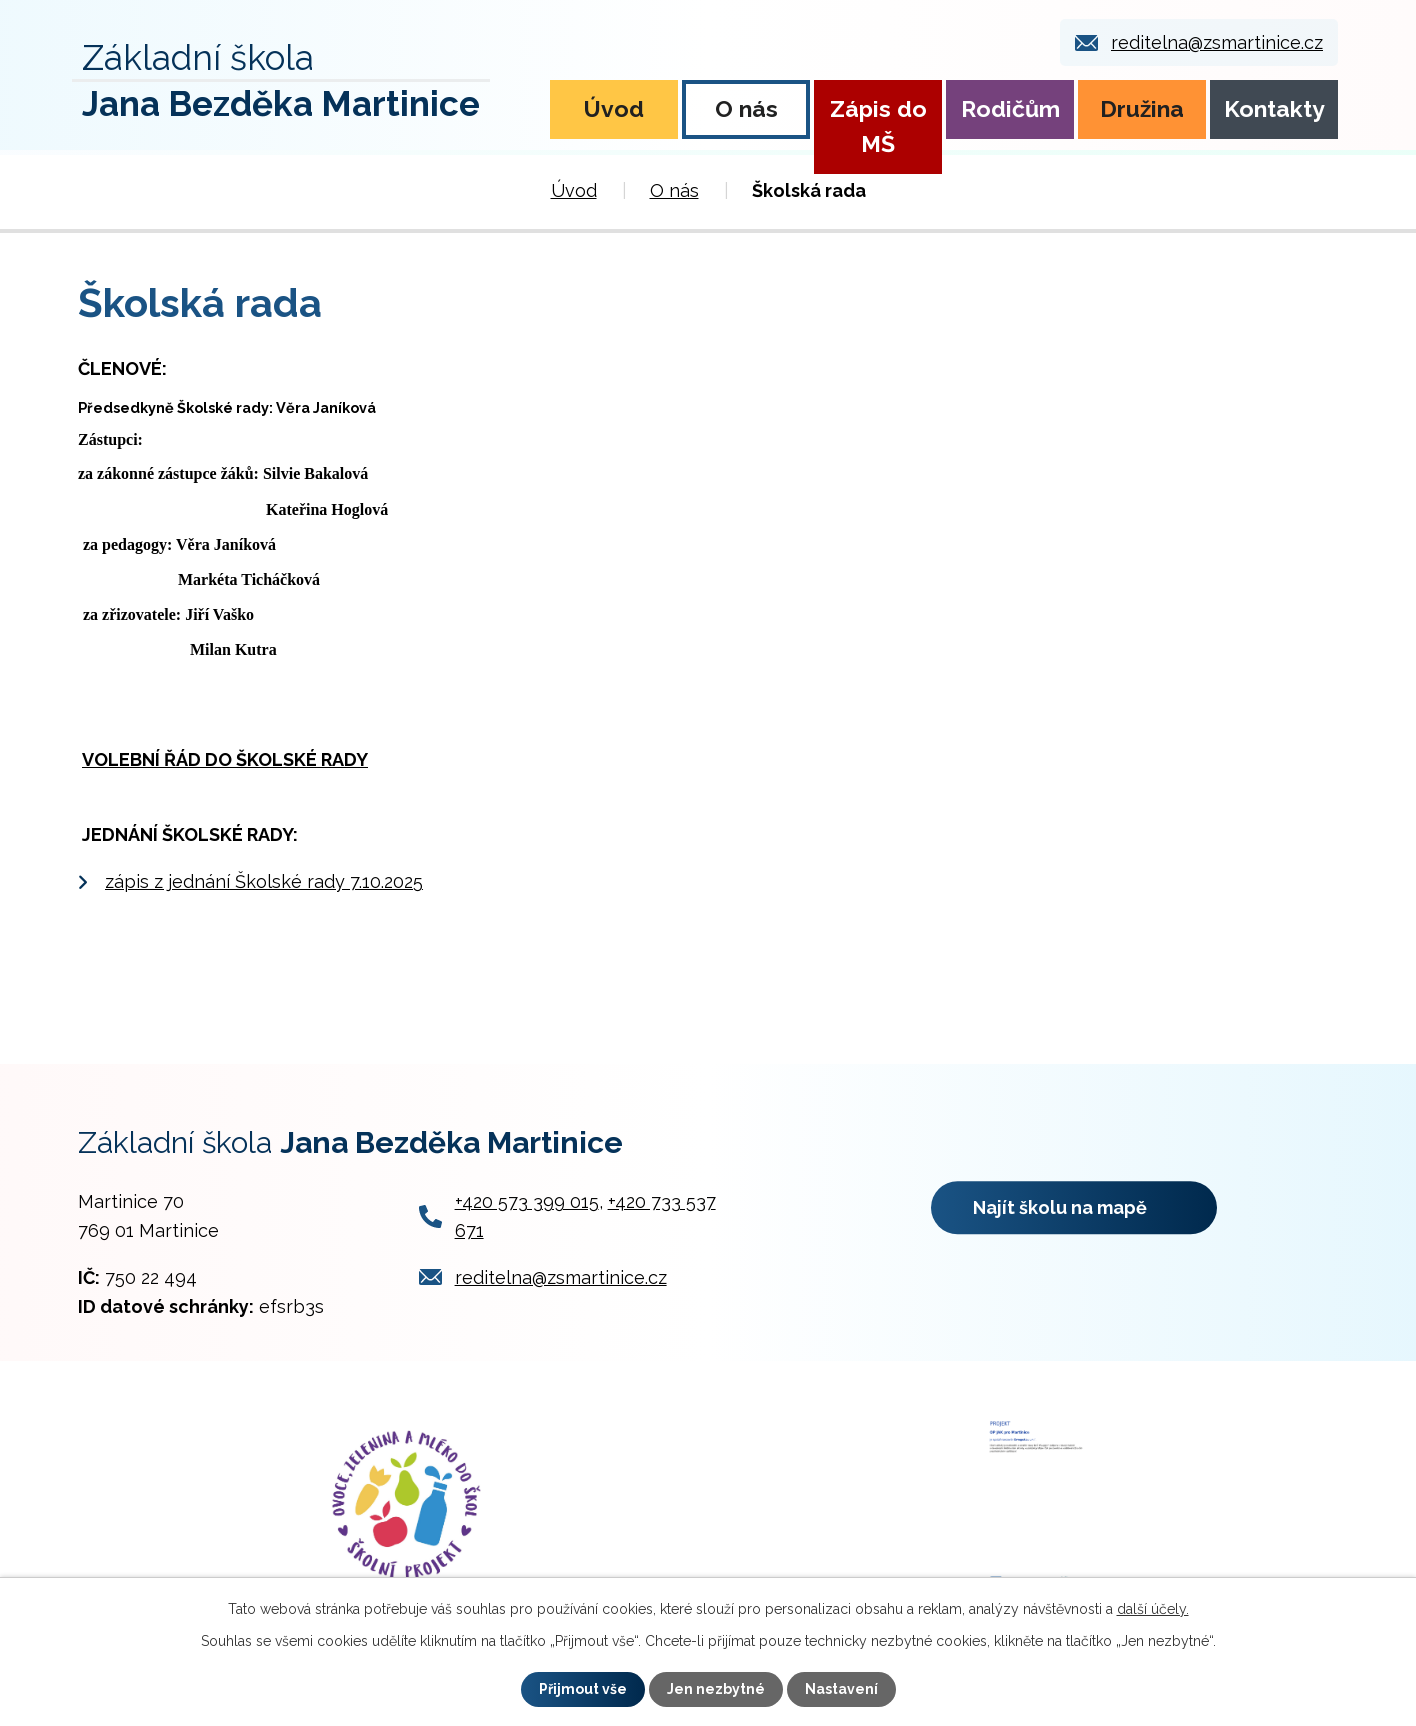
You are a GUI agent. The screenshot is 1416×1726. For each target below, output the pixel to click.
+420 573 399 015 (527, 1201)
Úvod (614, 108)
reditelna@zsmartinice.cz (1217, 42)
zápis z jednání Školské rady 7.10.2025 (264, 881)
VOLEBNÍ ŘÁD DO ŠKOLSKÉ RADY (225, 759)
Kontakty (1274, 108)
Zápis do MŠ (878, 126)
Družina (1142, 108)
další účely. (1153, 1609)
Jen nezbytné (716, 1689)
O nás (746, 108)
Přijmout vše (583, 1689)
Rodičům (1010, 108)
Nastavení (841, 1689)
